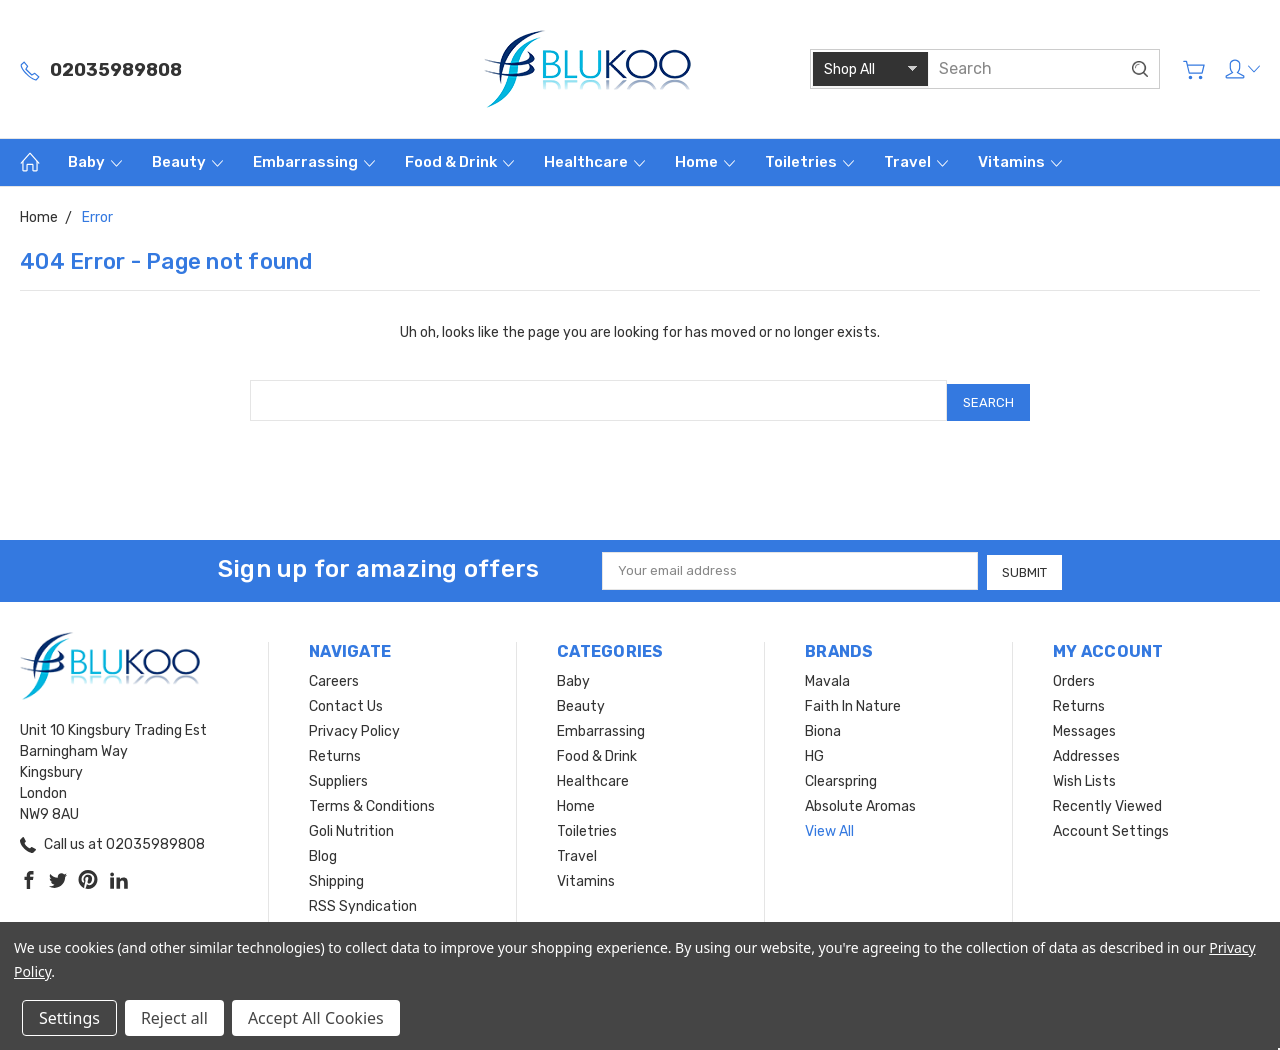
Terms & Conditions (372, 801)
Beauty (187, 162)
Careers (334, 676)
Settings (69, 1018)
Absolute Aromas (860, 801)
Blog (323, 851)
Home (705, 162)
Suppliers (338, 776)
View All (829, 826)
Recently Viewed (1107, 801)
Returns (335, 751)
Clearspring (841, 776)
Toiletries (809, 162)
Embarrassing (314, 162)
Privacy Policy (354, 726)
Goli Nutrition (351, 826)
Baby (95, 162)
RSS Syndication (363, 901)
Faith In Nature (853, 701)
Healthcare (594, 162)
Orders (1074, 676)
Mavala (827, 676)
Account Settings (1111, 826)
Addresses (1086, 751)
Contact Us (346, 701)
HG (814, 751)
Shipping (336, 876)
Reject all (174, 1018)
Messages (1084, 726)
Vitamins (1020, 162)
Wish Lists (1084, 776)
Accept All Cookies (316, 1018)
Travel (916, 162)
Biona (823, 726)
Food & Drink (459, 162)
